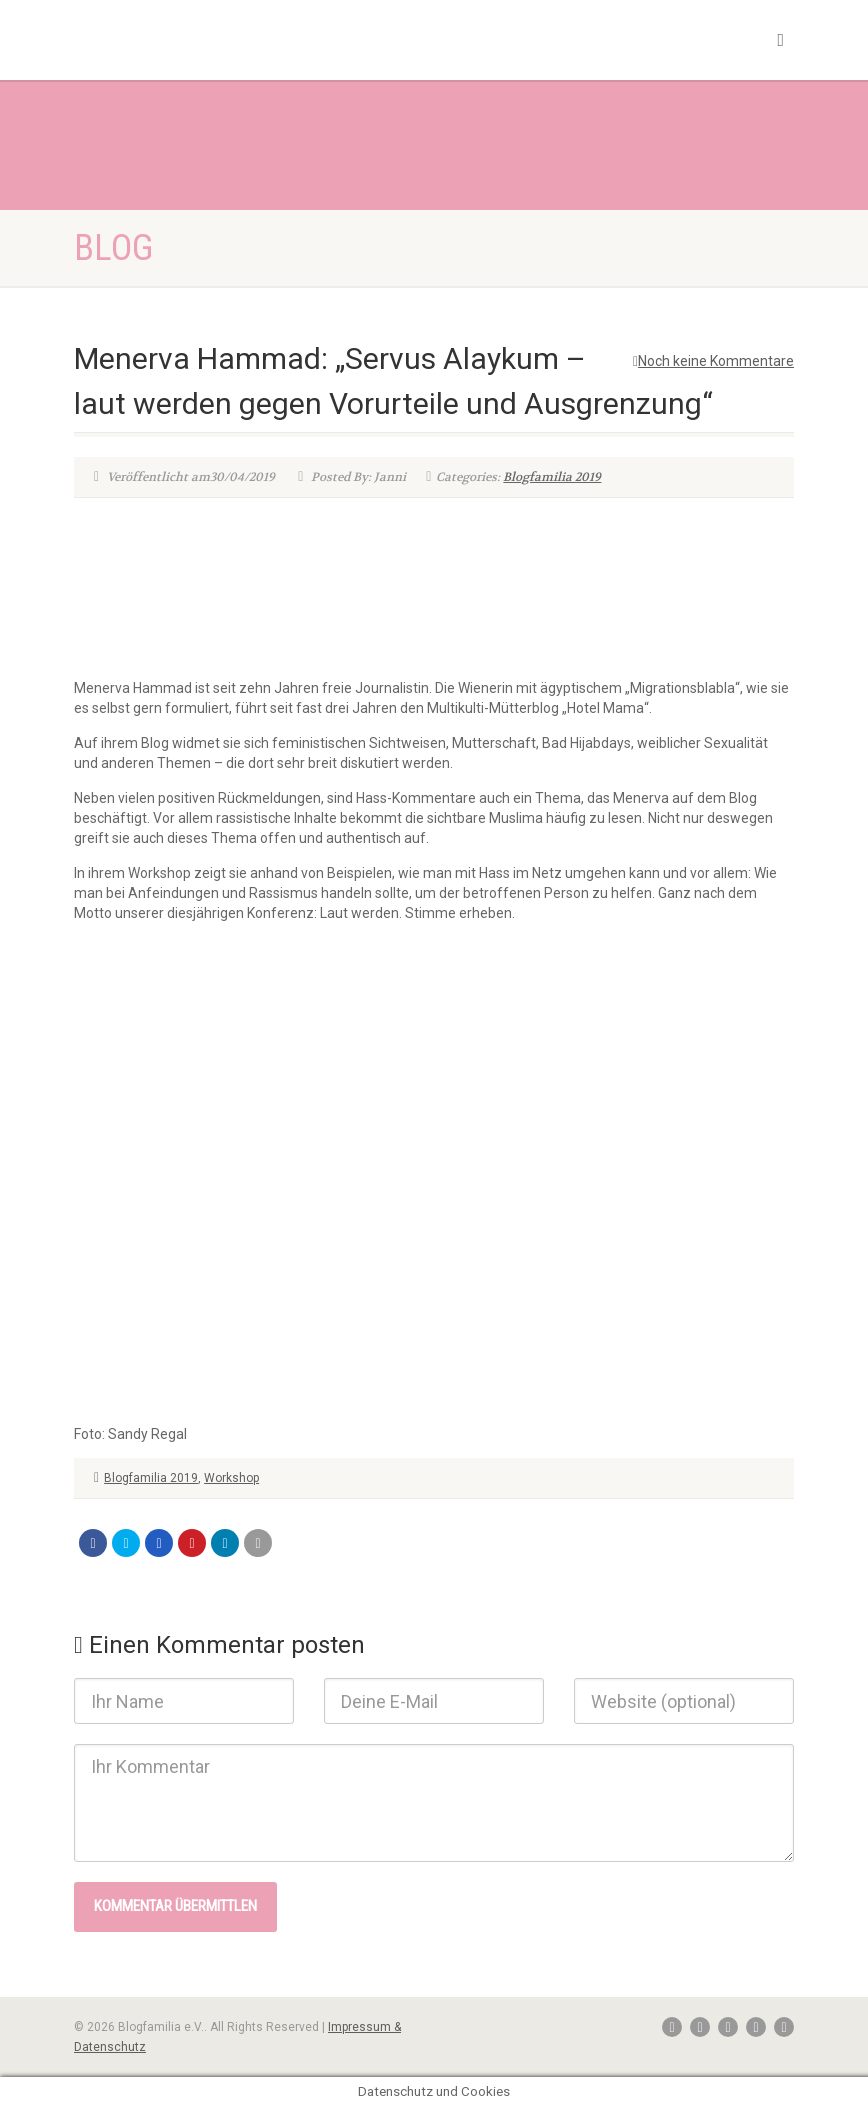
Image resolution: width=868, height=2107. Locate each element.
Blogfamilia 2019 (552, 477)
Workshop (231, 1478)
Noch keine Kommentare (713, 361)
